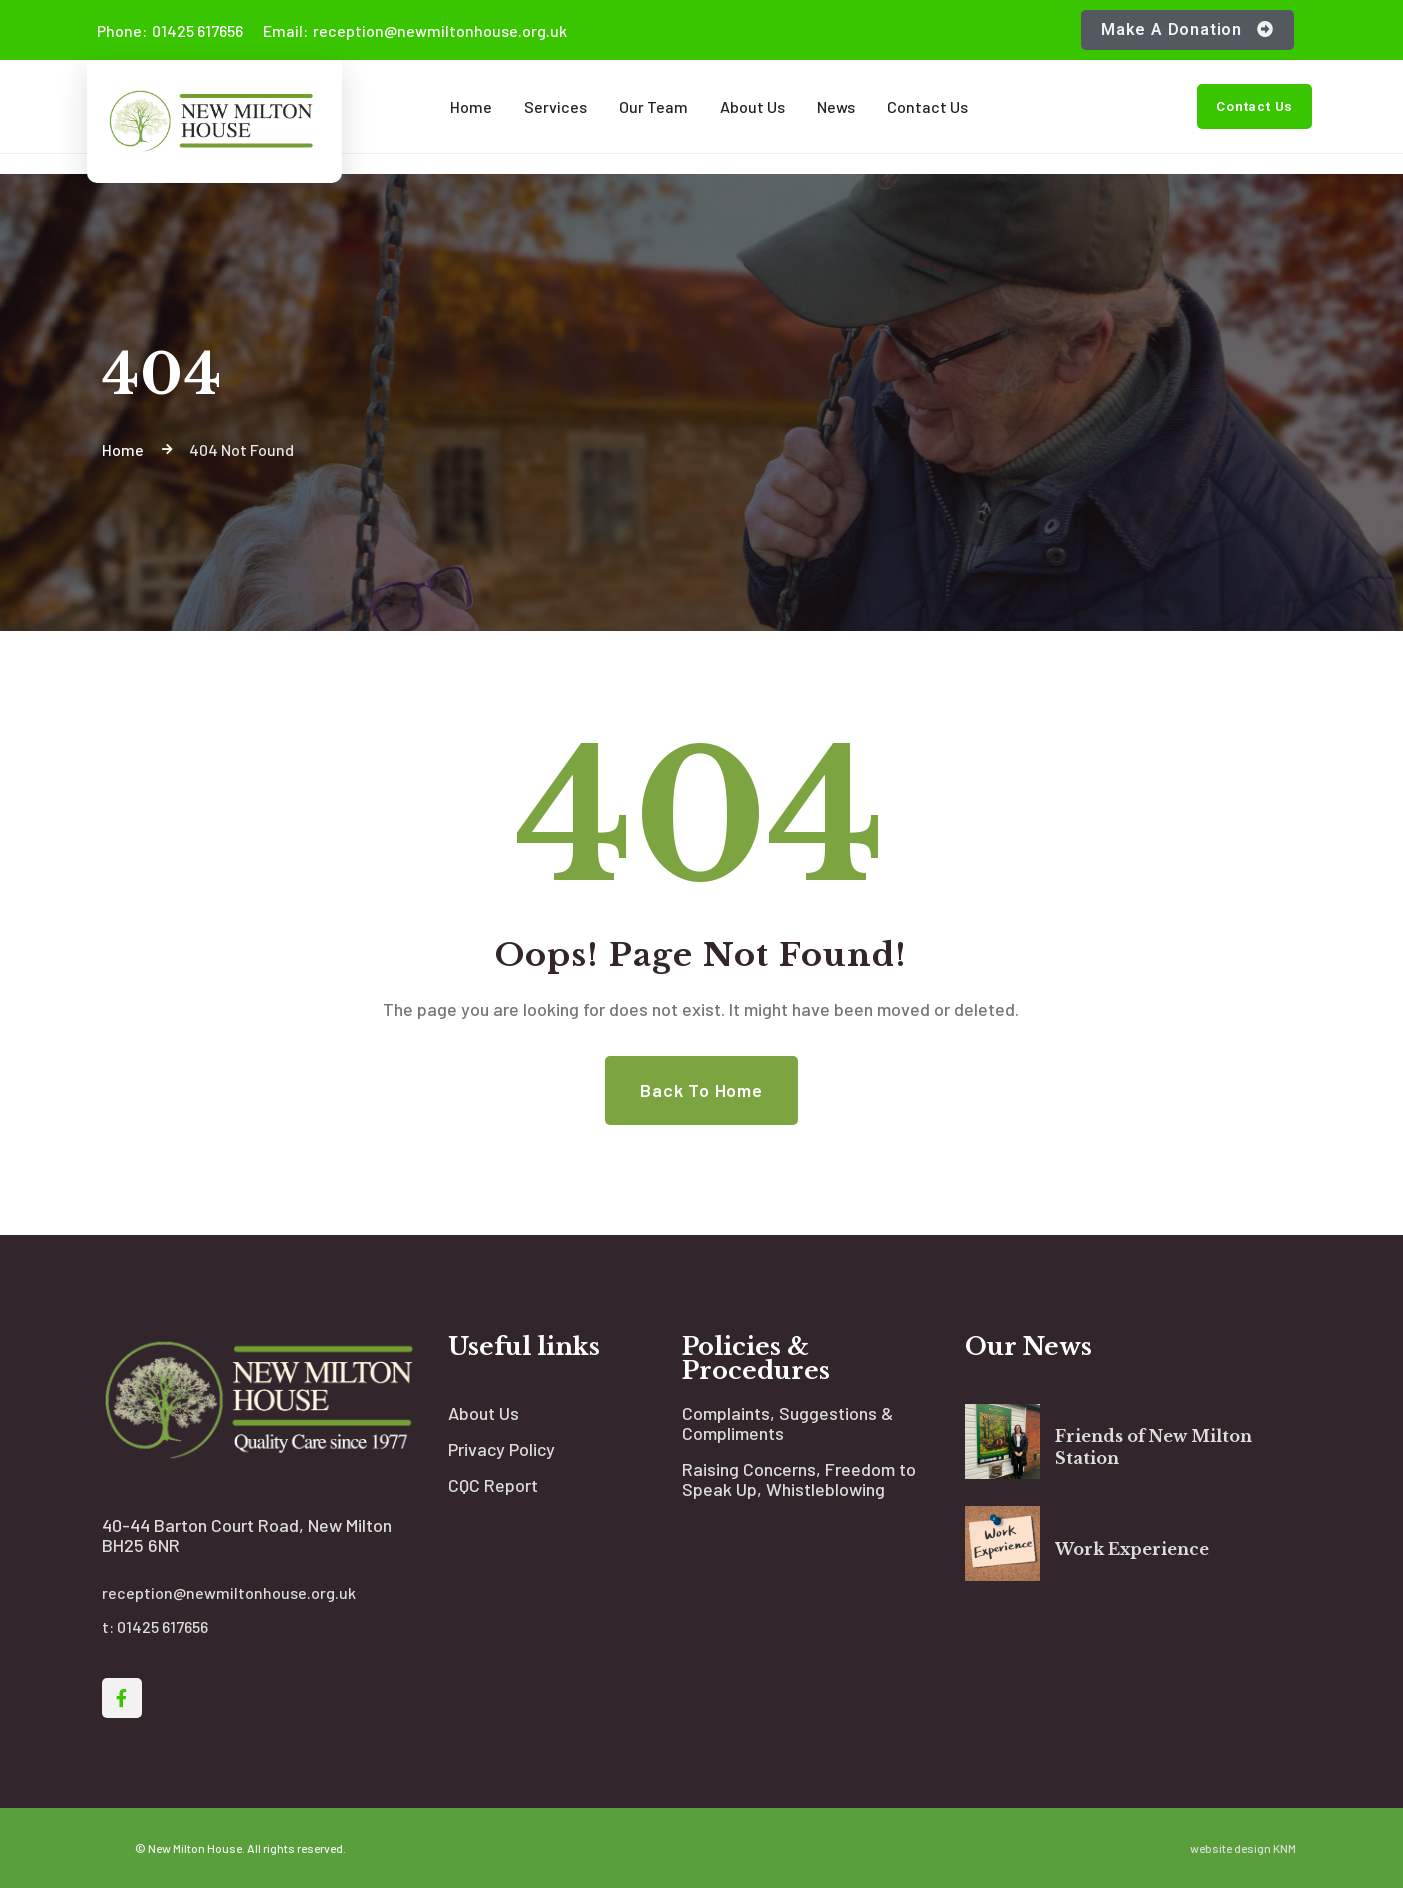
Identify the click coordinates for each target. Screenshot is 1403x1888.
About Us (483, 1413)
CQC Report (493, 1485)
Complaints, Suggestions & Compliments (787, 1423)
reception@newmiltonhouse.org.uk (415, 31)
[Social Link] (122, 1698)
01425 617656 (170, 31)
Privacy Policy (501, 1449)
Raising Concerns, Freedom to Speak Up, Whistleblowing (799, 1479)
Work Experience (1132, 1549)
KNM (1284, 1848)
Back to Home (701, 1090)
